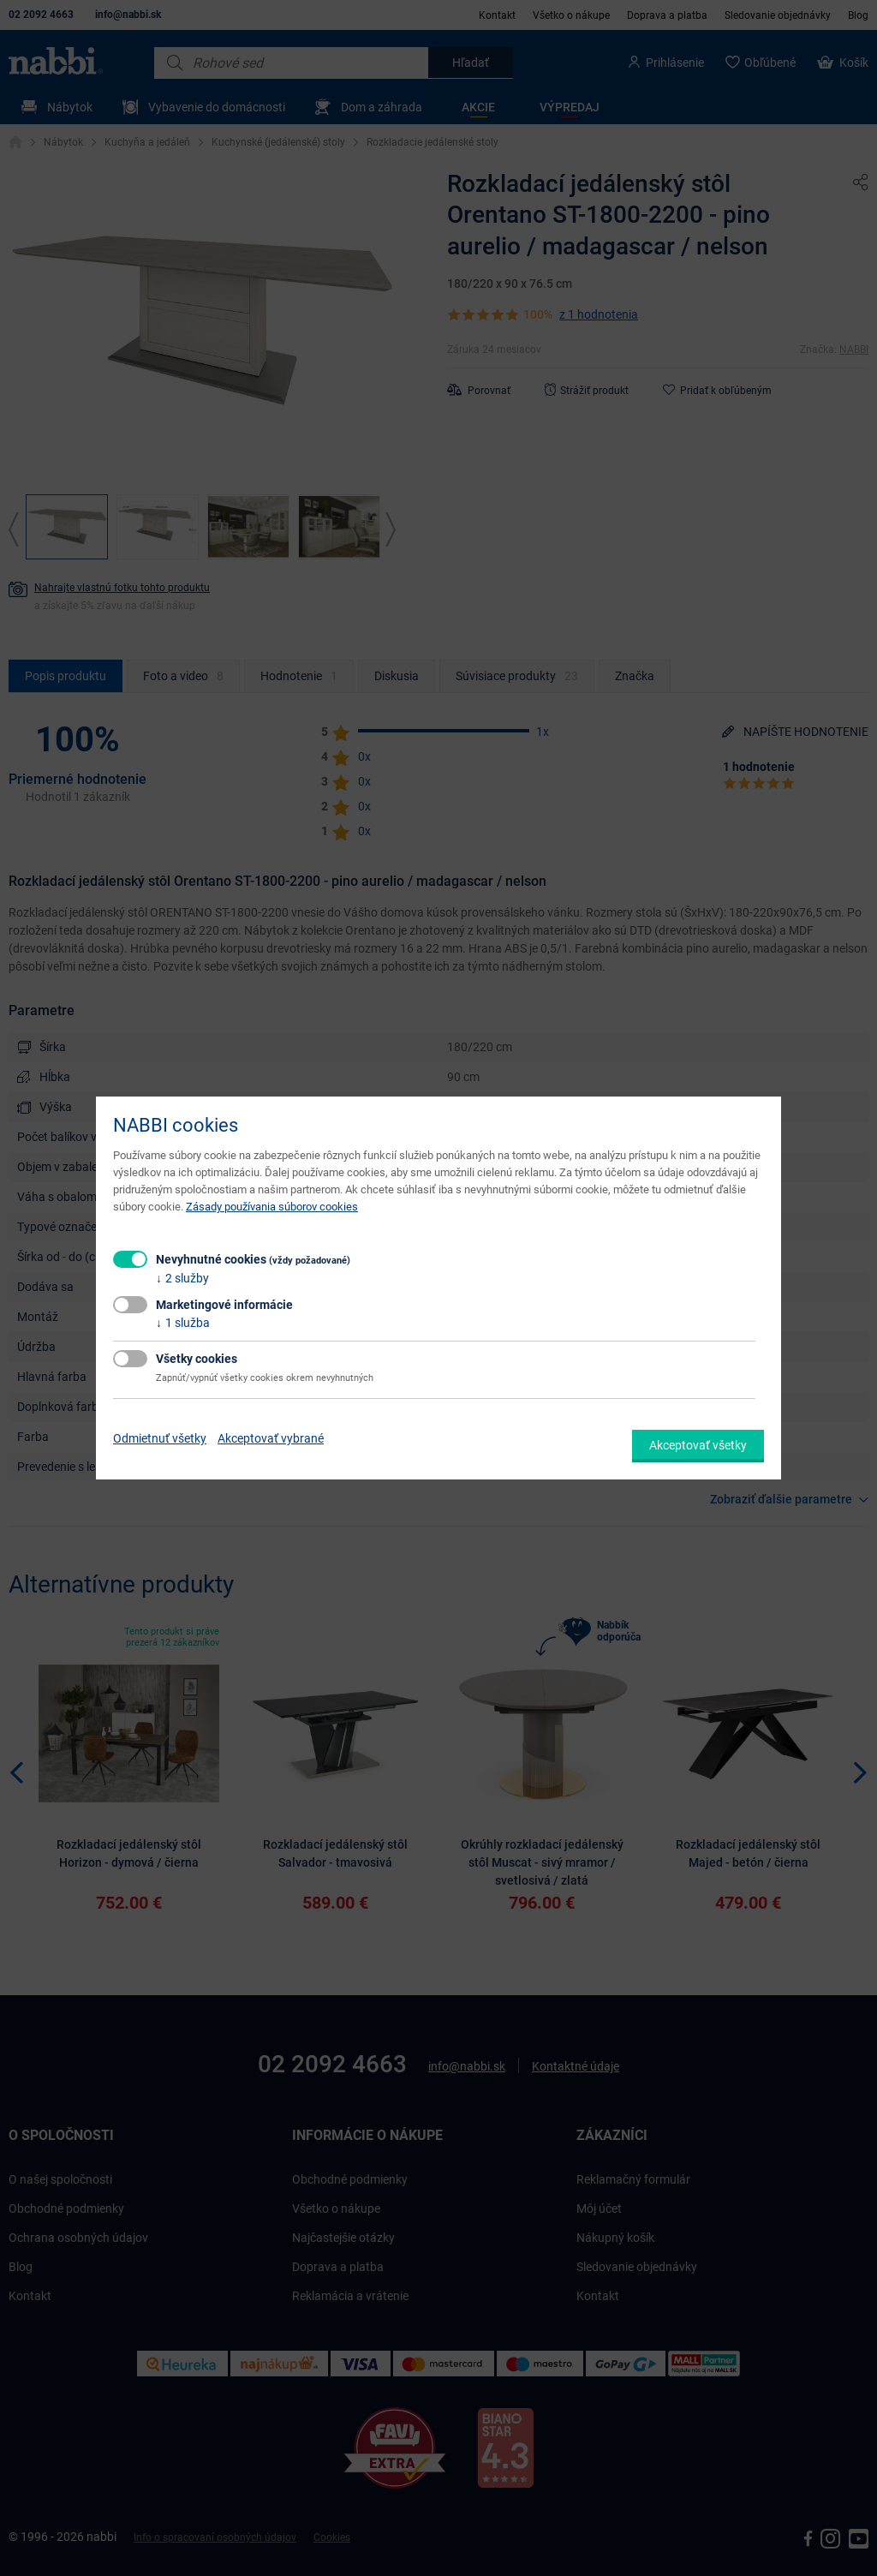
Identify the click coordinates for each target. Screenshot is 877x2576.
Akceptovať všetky (698, 1445)
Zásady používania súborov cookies (272, 1206)
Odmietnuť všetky (159, 1438)
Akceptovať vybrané (271, 1438)
